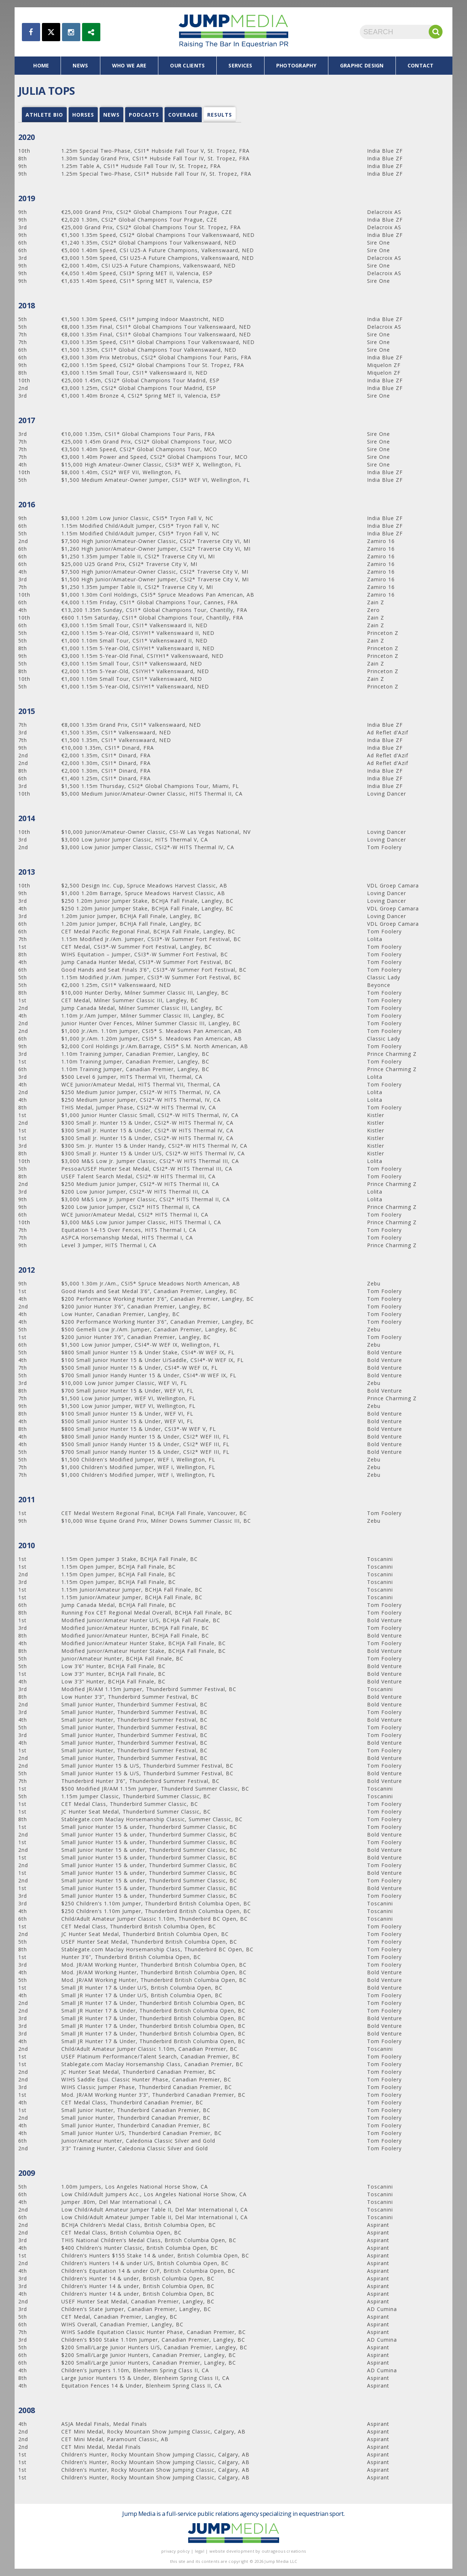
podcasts (144, 114)
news (80, 65)
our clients (187, 65)
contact (421, 65)
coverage (183, 114)
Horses (83, 114)
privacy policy (175, 2551)
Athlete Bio (44, 114)
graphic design (362, 65)
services (240, 65)
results (219, 114)
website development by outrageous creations (257, 2551)
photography (296, 65)
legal (199, 2551)
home (41, 65)
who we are (129, 65)
